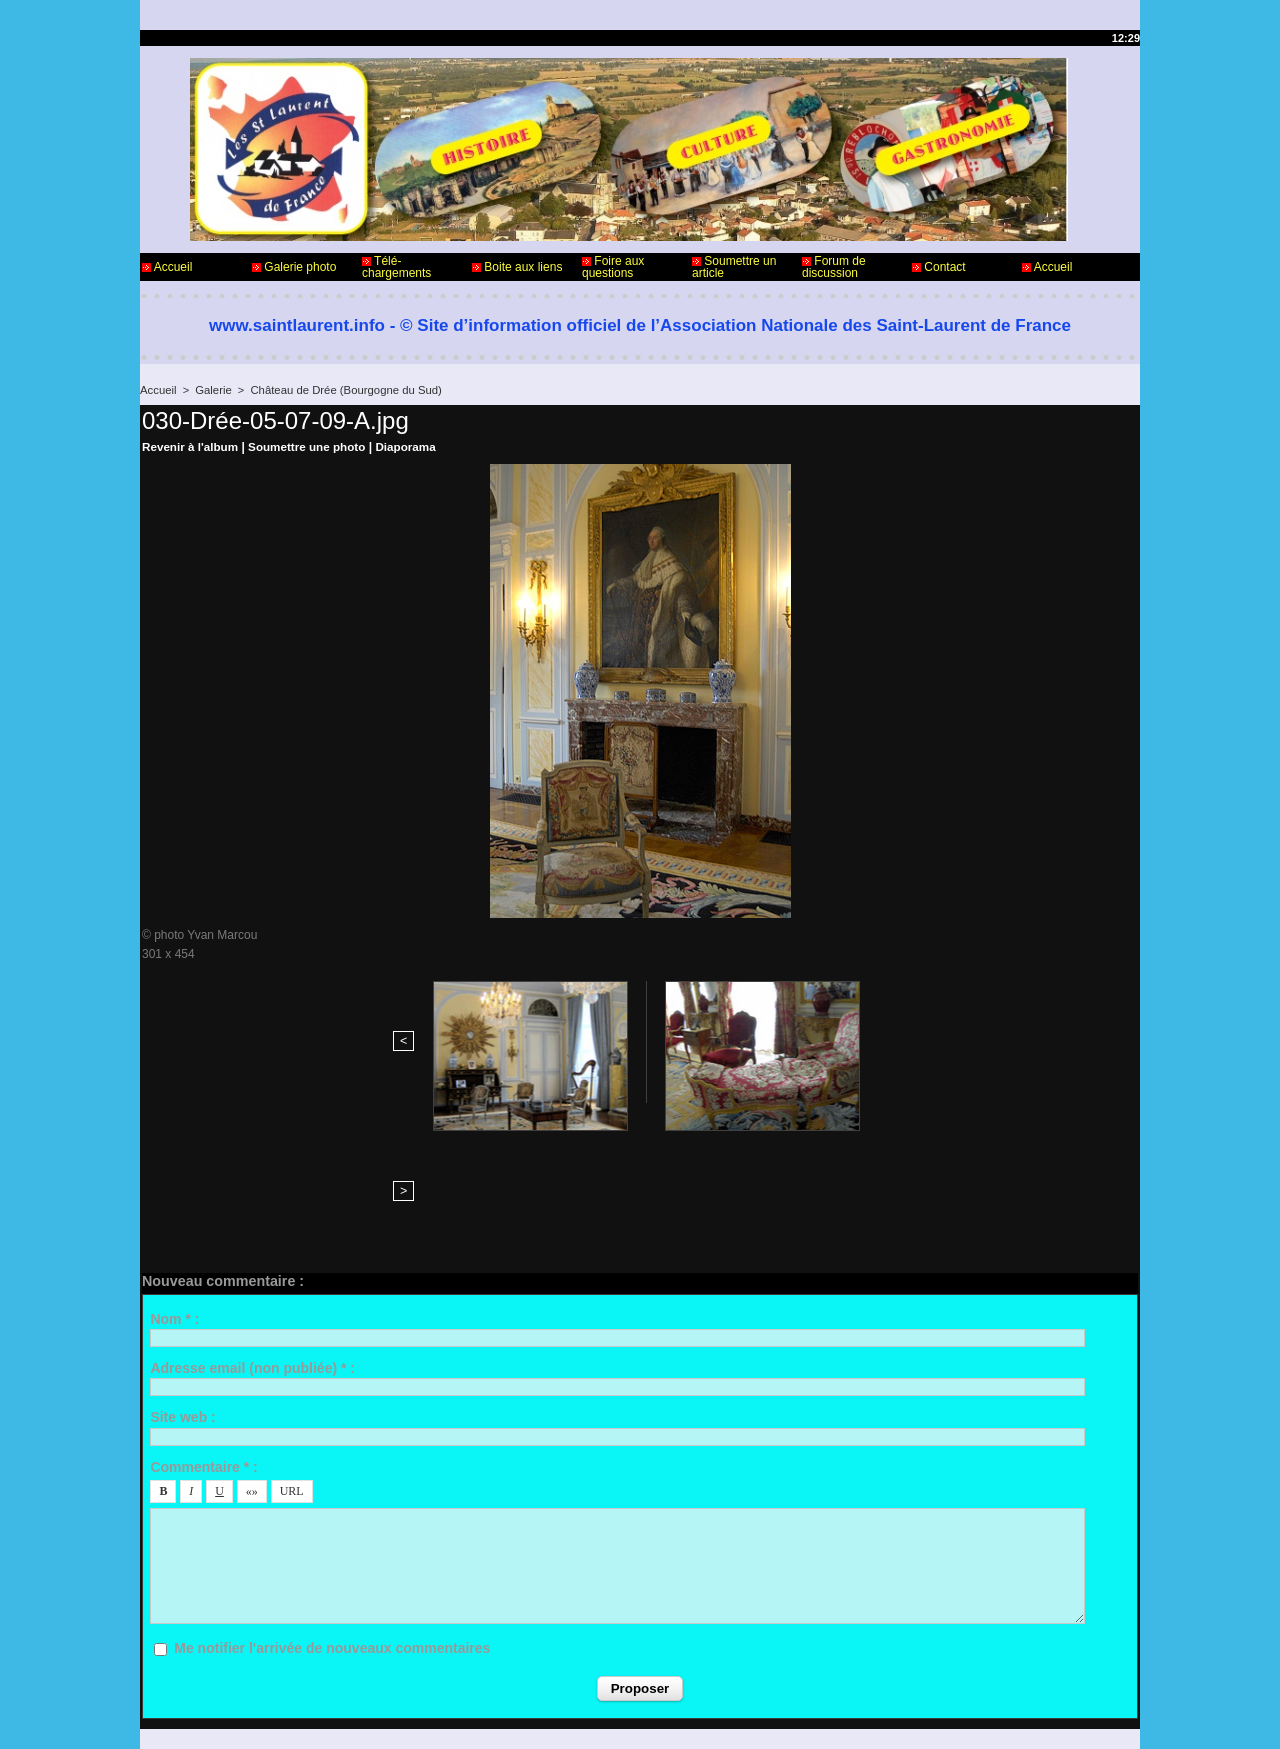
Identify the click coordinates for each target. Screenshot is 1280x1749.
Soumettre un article (734, 267)
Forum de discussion (834, 267)
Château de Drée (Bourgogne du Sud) (341, 390)
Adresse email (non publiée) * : (252, 1220)
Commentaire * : (203, 1318)
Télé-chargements (396, 267)
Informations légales (695, 1667)
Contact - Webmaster (198, 1667)
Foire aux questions (613, 267)
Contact (939, 267)
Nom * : (174, 1170)
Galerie (211, 390)
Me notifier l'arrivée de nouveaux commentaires (332, 1500)
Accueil (167, 267)
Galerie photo (294, 267)
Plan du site (690, 1717)
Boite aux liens (517, 267)
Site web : (182, 1269)
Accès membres (601, 1717)
